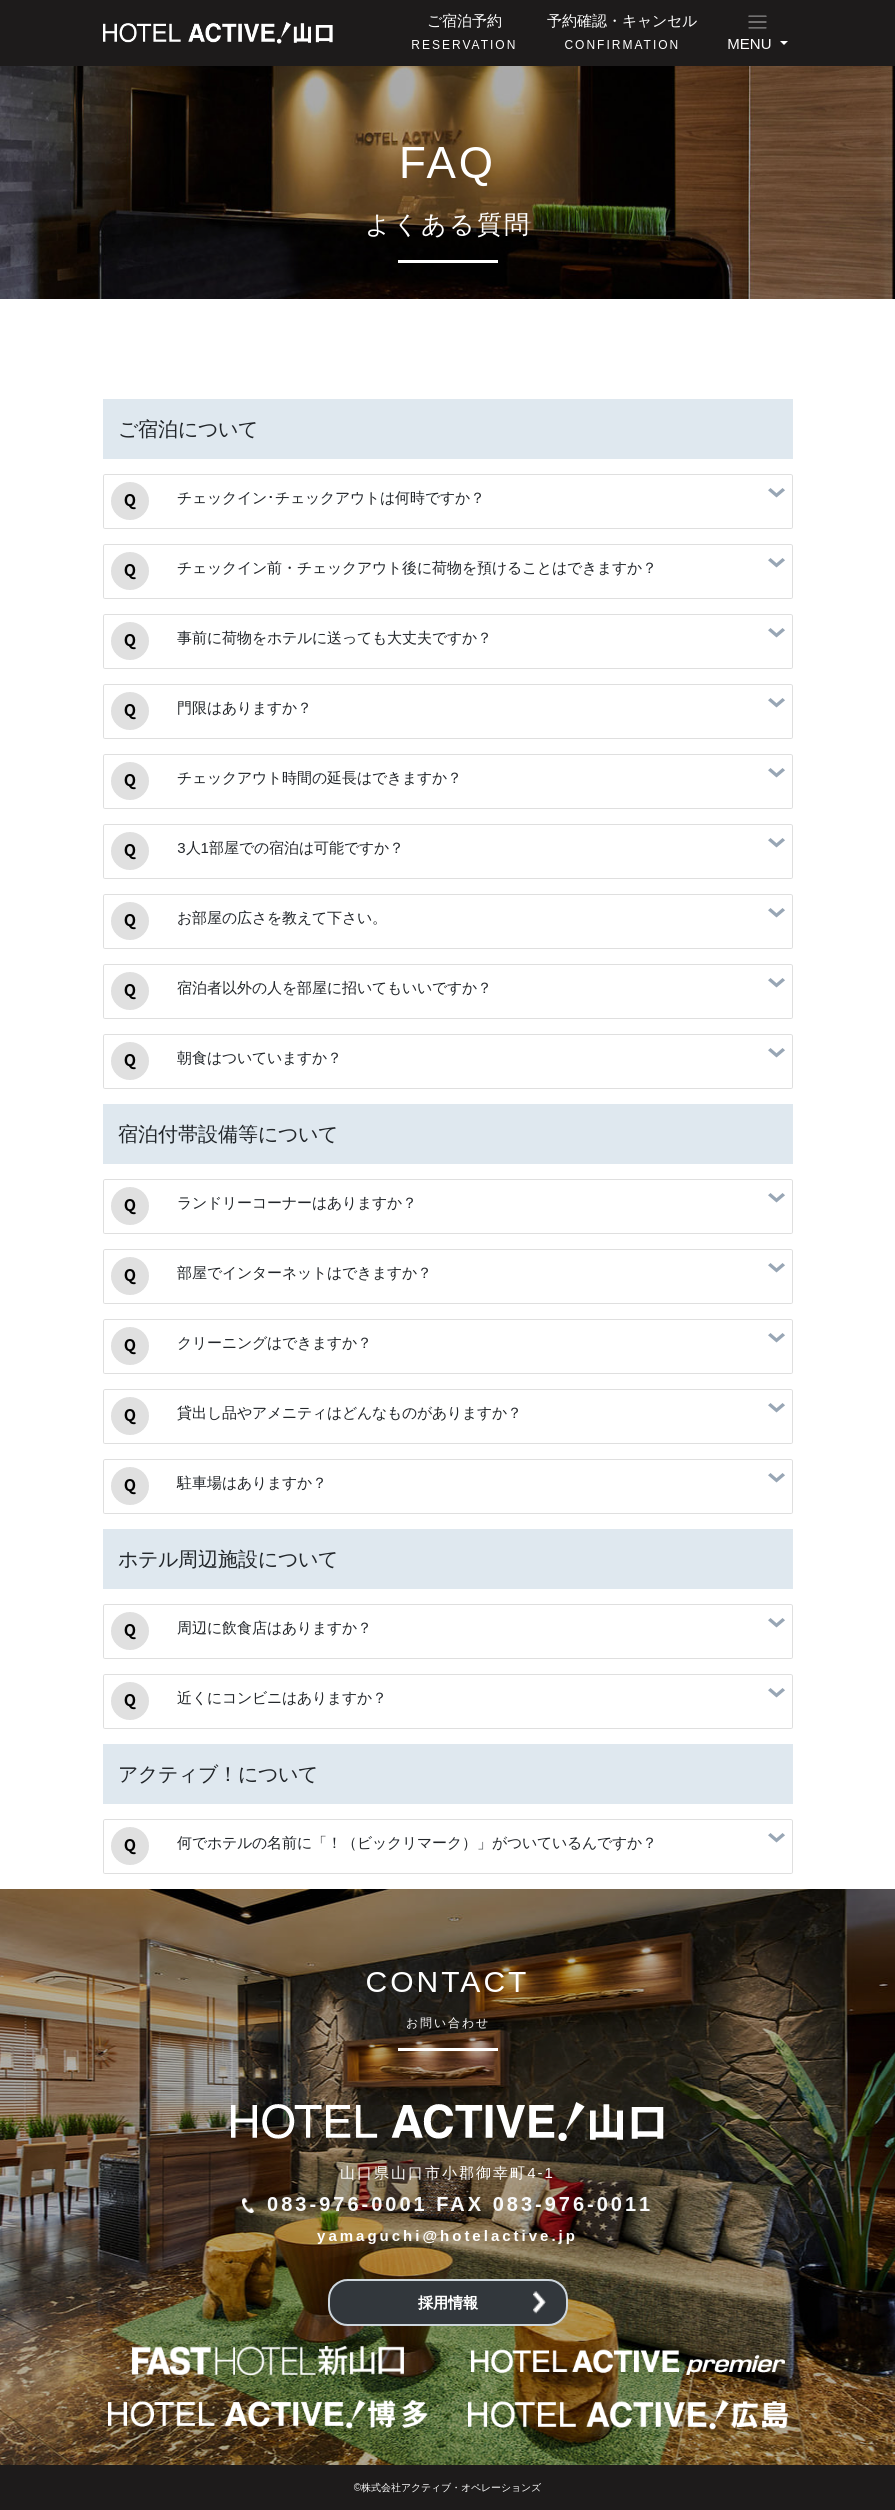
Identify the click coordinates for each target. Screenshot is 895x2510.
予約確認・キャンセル (622, 32)
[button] (757, 33)
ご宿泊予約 (464, 32)
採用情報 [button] (482, 2302)
